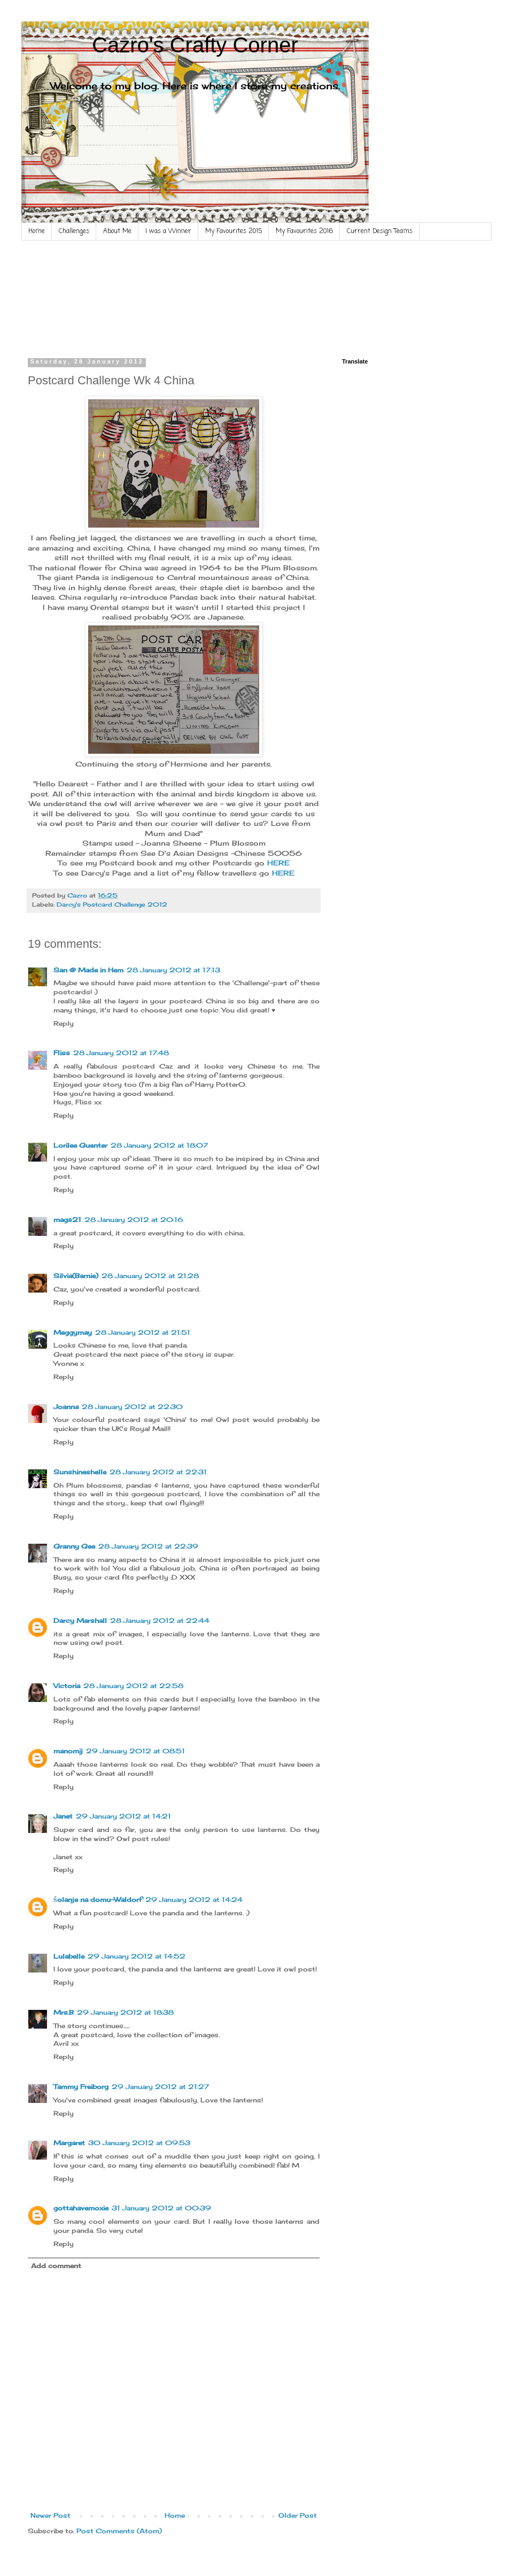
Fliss (61, 1053)
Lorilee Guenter (80, 1145)
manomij (68, 1751)
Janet (63, 1816)
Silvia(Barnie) (75, 1276)
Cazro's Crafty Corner (195, 45)
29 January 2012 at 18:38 (125, 2012)
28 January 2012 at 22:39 (148, 1546)
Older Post (297, 2515)
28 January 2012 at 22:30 (132, 1407)
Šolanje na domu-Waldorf (97, 1900)
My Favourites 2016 (304, 231)
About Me (117, 231)
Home (36, 231)
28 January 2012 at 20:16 (133, 1220)
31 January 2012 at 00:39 (161, 2208)
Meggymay (72, 1332)
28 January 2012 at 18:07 (159, 1145)
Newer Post (50, 2515)
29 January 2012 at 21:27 (160, 2087)
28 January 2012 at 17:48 (121, 1053)
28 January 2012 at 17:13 (173, 970)
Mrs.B (63, 2012)
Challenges (74, 231)
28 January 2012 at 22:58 (133, 1686)
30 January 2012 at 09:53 (139, 2143)
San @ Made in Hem (88, 970)
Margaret (69, 2143)
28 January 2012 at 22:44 (159, 1620)
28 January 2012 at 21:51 (142, 1332)
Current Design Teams (380, 231)
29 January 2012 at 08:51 (135, 1751)
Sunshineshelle (79, 1472)
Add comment (56, 2266)
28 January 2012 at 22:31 (158, 1472)
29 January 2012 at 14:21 (123, 1816)
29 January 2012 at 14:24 (194, 1900)
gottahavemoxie (80, 2208)
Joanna (66, 1407)
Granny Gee (74, 1546)
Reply (63, 1023)
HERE (278, 862)
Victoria (66, 1686)
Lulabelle (68, 1956)
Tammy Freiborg (80, 2087)
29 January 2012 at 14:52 (136, 1956)
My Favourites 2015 (233, 231)
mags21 (67, 1220)
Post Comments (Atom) (119, 2531)
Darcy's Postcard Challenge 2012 (112, 904)
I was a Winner (168, 231)
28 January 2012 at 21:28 (150, 1276)
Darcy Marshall (80, 1620)
